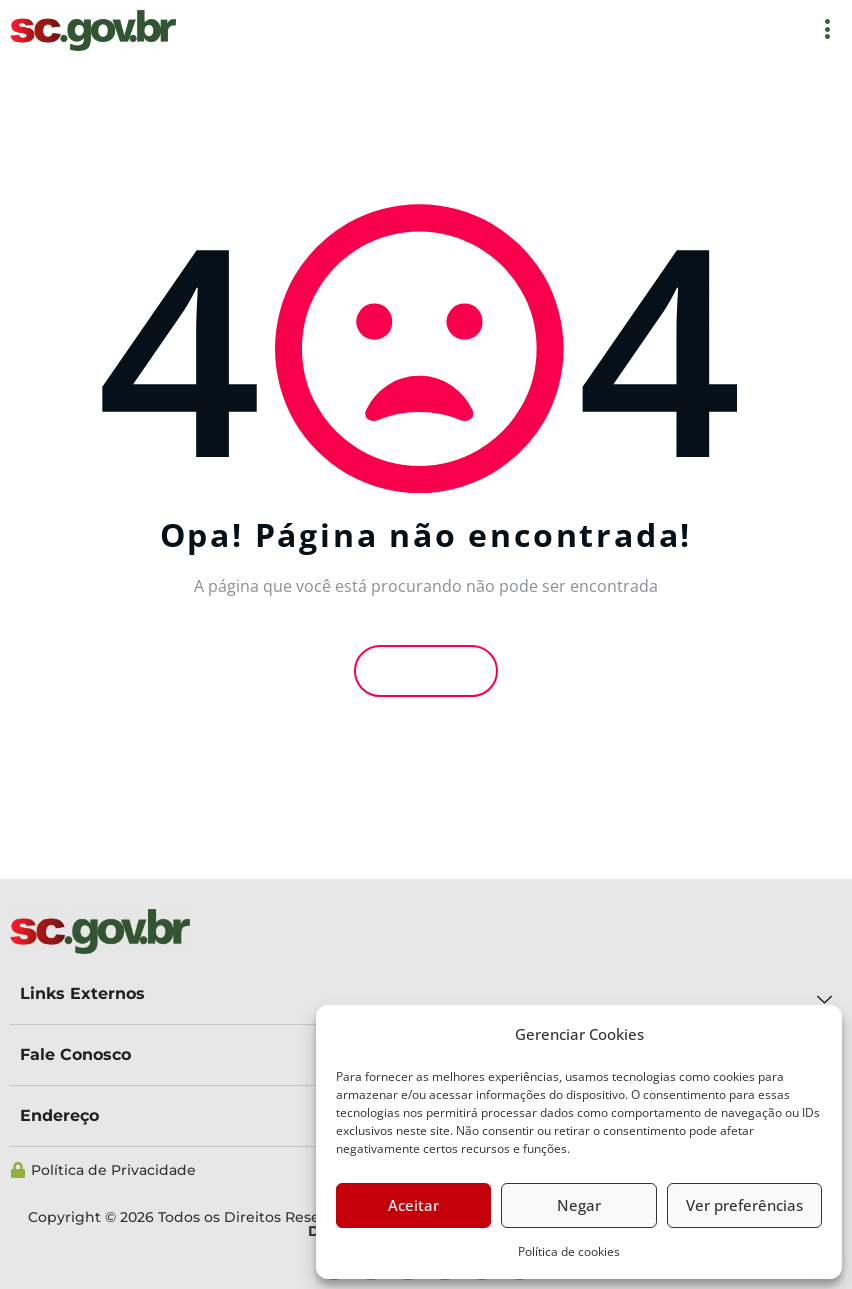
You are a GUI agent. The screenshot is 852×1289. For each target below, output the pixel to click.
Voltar (426, 670)
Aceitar (413, 1205)
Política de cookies (569, 1251)
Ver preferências (744, 1205)
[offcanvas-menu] (828, 30)
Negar (579, 1205)
